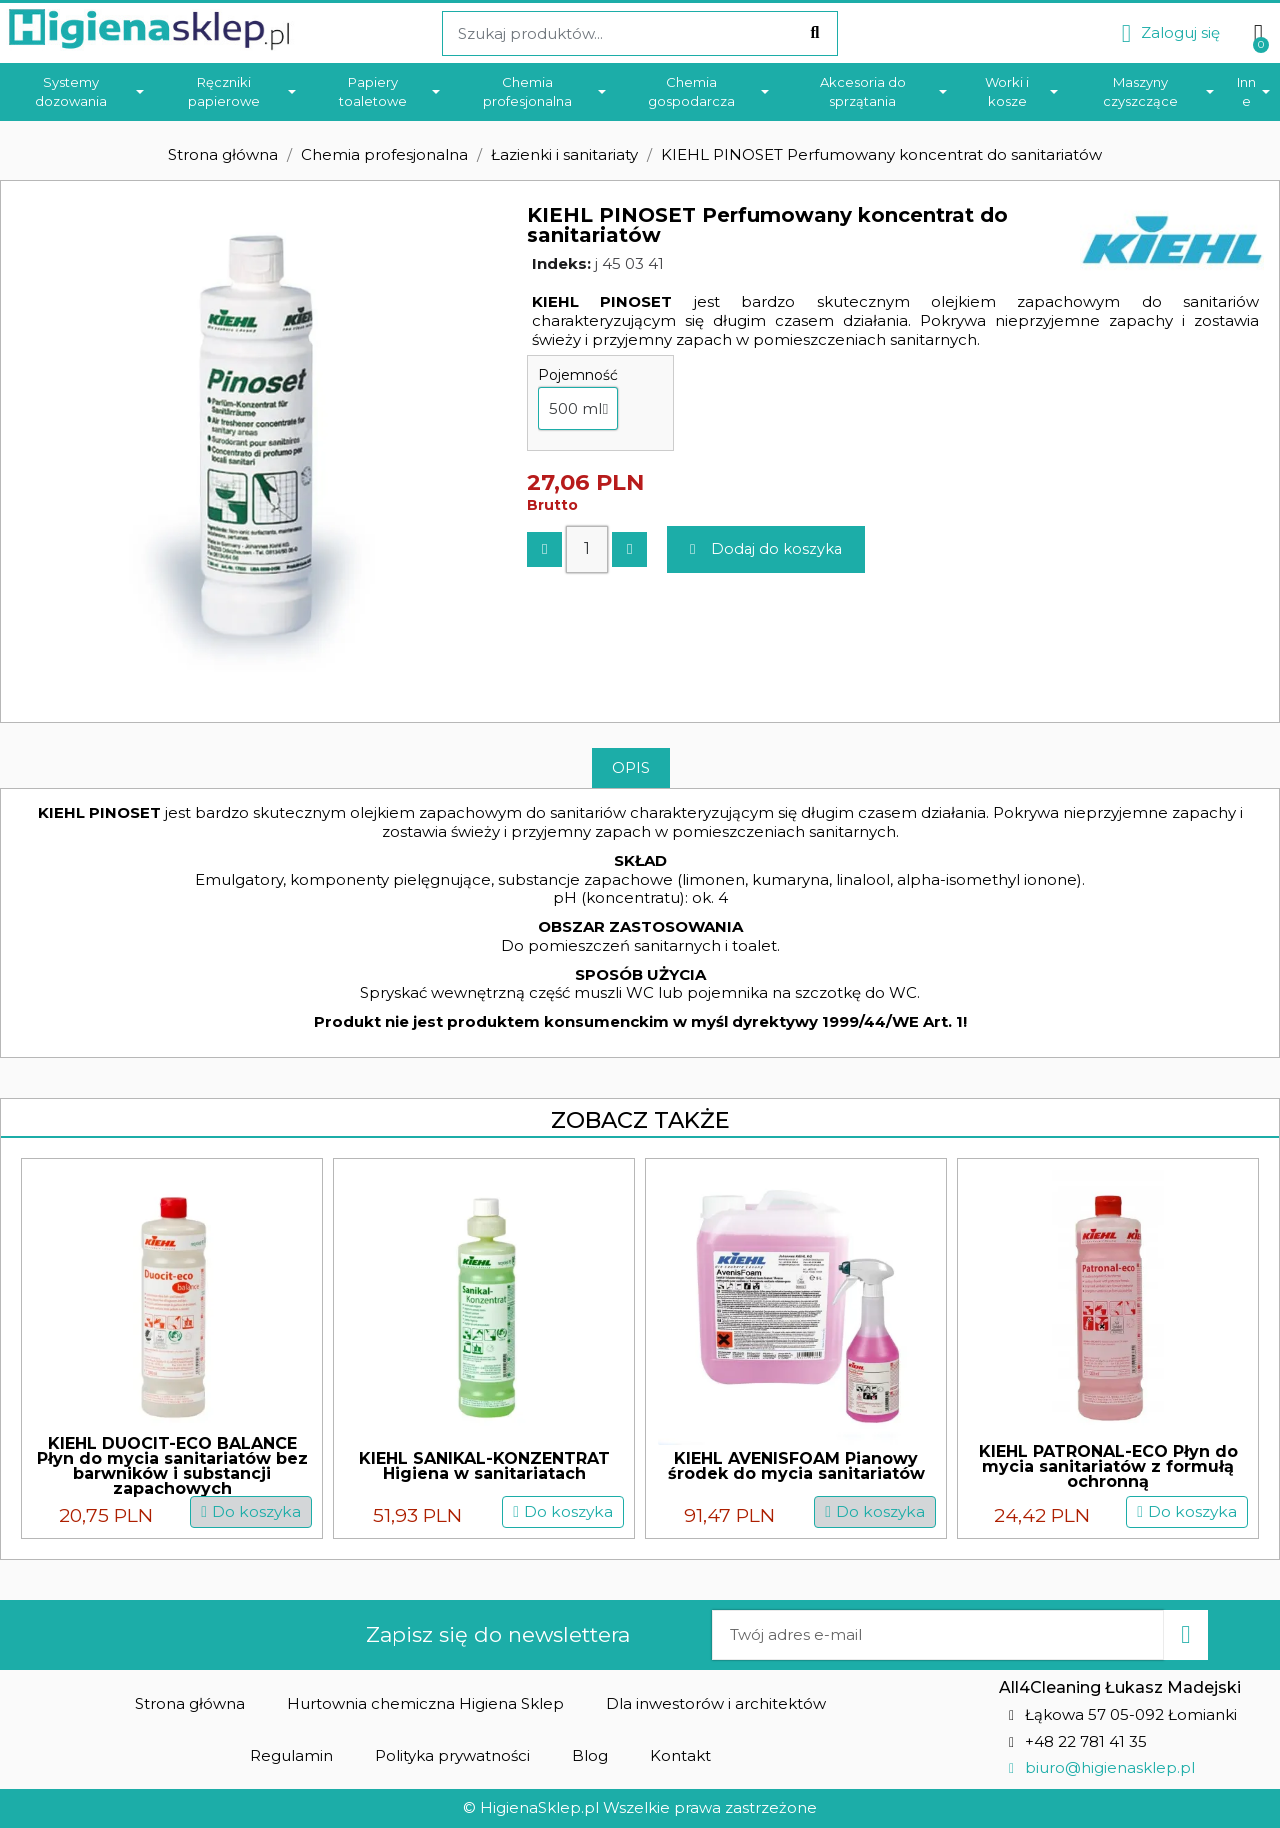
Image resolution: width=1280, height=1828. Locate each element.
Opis (631, 767)
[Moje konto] (1171, 33)
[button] (769, 550)
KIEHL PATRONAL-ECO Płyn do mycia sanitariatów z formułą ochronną (1108, 1466)
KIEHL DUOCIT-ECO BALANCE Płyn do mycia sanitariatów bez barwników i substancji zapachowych (172, 1466)
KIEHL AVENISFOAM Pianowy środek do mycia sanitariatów (796, 1466)
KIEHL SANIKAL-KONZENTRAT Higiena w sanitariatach (484, 1466)
